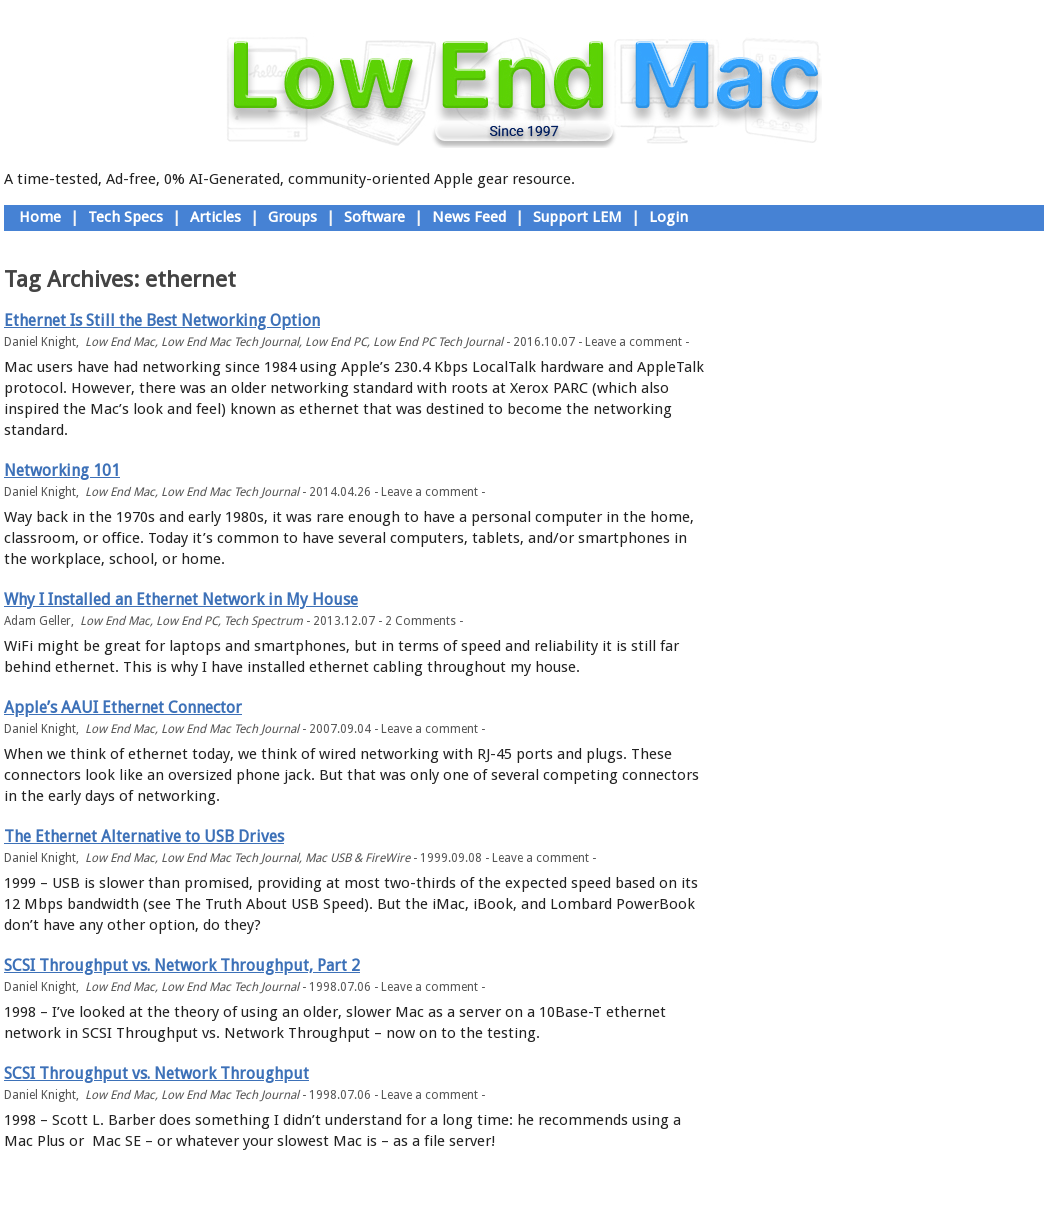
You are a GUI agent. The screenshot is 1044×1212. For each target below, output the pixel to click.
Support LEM (577, 217)
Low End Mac (120, 342)
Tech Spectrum (263, 621)
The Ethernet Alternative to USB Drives (144, 836)
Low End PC (336, 342)
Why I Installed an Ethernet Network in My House (181, 599)
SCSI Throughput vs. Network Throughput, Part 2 (182, 965)
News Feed (469, 217)
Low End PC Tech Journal (438, 342)
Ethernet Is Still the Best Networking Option (162, 320)
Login (668, 217)
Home (40, 217)
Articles (215, 217)
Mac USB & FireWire (357, 858)
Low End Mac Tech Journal (230, 342)
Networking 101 (62, 470)
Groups (292, 217)
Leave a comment (633, 342)
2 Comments (420, 621)
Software (374, 217)
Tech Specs (125, 217)
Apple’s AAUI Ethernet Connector (123, 707)
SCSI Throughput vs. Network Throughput (156, 1073)
